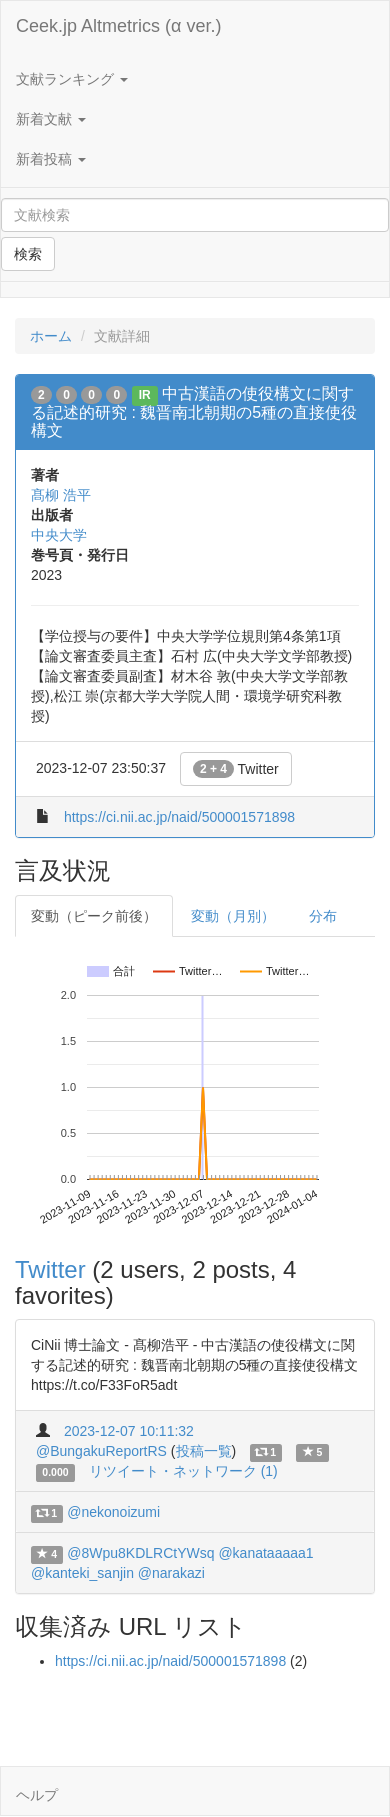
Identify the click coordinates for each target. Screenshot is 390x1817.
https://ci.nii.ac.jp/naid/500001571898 (179, 817)
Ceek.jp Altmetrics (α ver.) (118, 26)
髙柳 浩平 (61, 495)
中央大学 (59, 535)
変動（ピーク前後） (94, 916)
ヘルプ (37, 1795)
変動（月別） (233, 916)
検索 (28, 254)
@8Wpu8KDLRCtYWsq (140, 1553)
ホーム (51, 336)
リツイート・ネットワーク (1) (183, 1471)
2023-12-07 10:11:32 (129, 1431)
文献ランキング (72, 79)
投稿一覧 (204, 1451)
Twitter (236, 769)
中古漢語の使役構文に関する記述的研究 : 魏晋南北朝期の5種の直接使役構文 (194, 412)
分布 (323, 916)
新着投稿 (51, 159)
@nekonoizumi (113, 1512)
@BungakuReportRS (101, 1451)
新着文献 (51, 119)
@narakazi (171, 1573)
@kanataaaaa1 (265, 1553)
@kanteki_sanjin (82, 1573)
